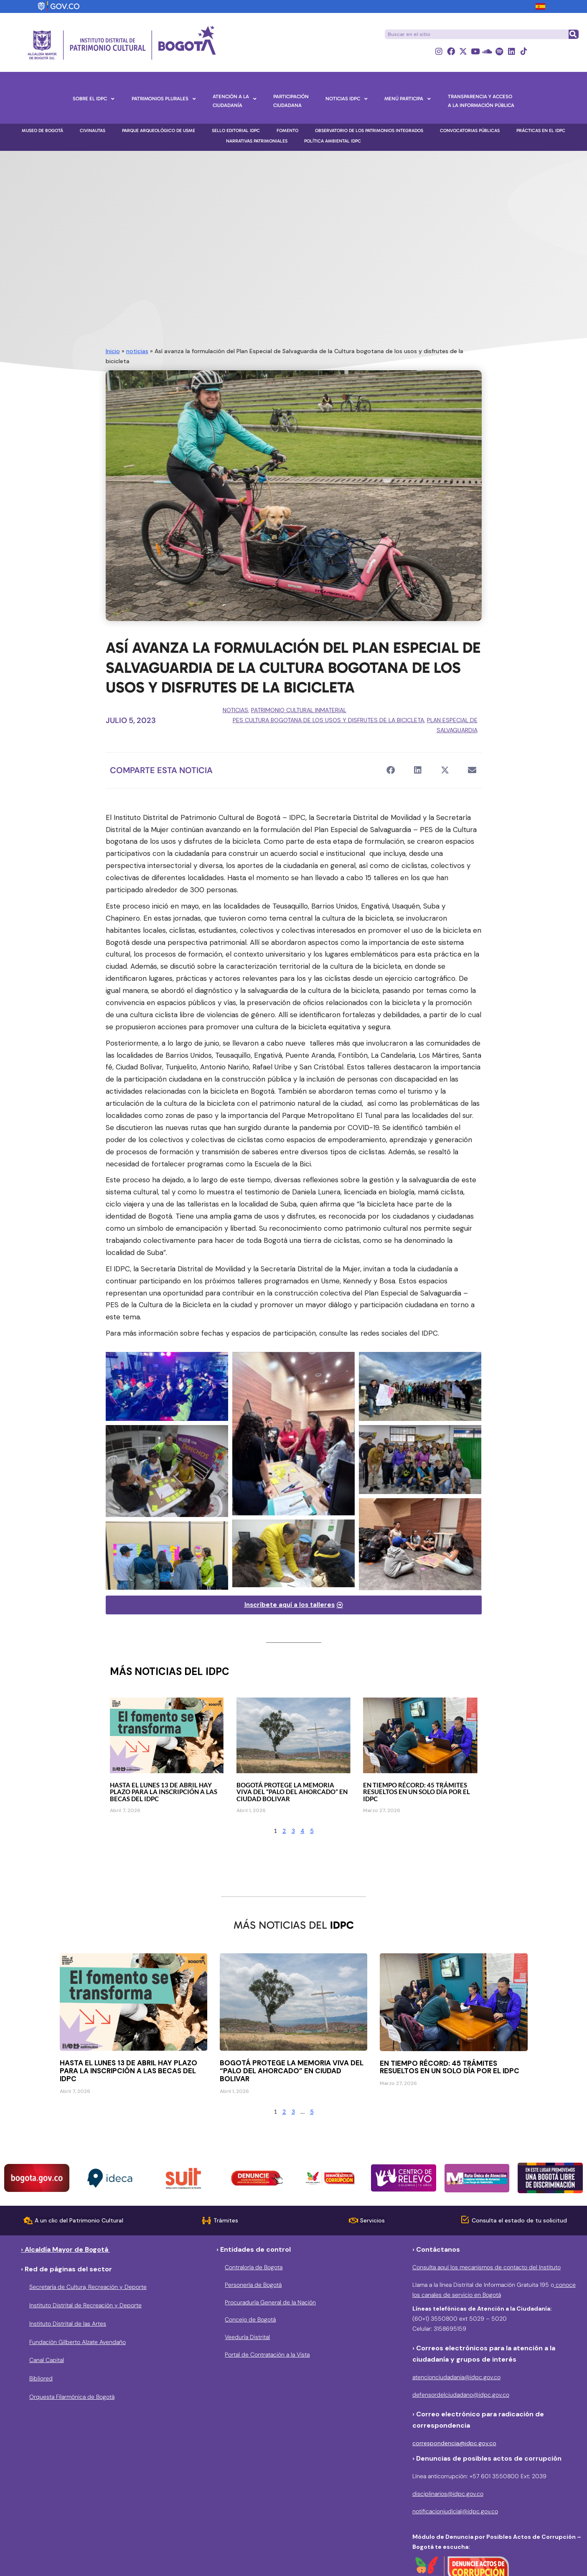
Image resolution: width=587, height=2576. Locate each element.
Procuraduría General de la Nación (270, 2302)
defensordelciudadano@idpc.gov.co (460, 2394)
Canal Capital (46, 2360)
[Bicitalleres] (167, 1386)
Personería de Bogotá (253, 2284)
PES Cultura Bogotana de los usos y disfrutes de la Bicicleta (328, 720)
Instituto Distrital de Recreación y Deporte (85, 2305)
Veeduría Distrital (247, 2337)
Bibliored (41, 2378)
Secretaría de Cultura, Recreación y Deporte (88, 2287)
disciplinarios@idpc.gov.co (447, 2493)
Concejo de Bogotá (250, 2319)
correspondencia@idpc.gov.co (454, 2443)
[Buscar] (573, 34)
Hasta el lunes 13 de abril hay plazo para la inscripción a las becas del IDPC (163, 1791)
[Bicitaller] (167, 1555)
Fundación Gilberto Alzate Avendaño (77, 2342)
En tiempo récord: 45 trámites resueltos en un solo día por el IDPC (416, 1791)
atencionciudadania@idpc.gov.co (456, 2377)
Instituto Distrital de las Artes (67, 2323)
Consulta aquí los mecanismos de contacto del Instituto (486, 2267)
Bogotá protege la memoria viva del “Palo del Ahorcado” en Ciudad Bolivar (292, 1791)
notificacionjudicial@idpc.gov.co (455, 2511)
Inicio (113, 351)
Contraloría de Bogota (253, 2267)
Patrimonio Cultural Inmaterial (298, 710)
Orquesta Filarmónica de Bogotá (71, 2396)
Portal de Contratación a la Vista (267, 2354)
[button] (390, 770)
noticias (137, 351)
